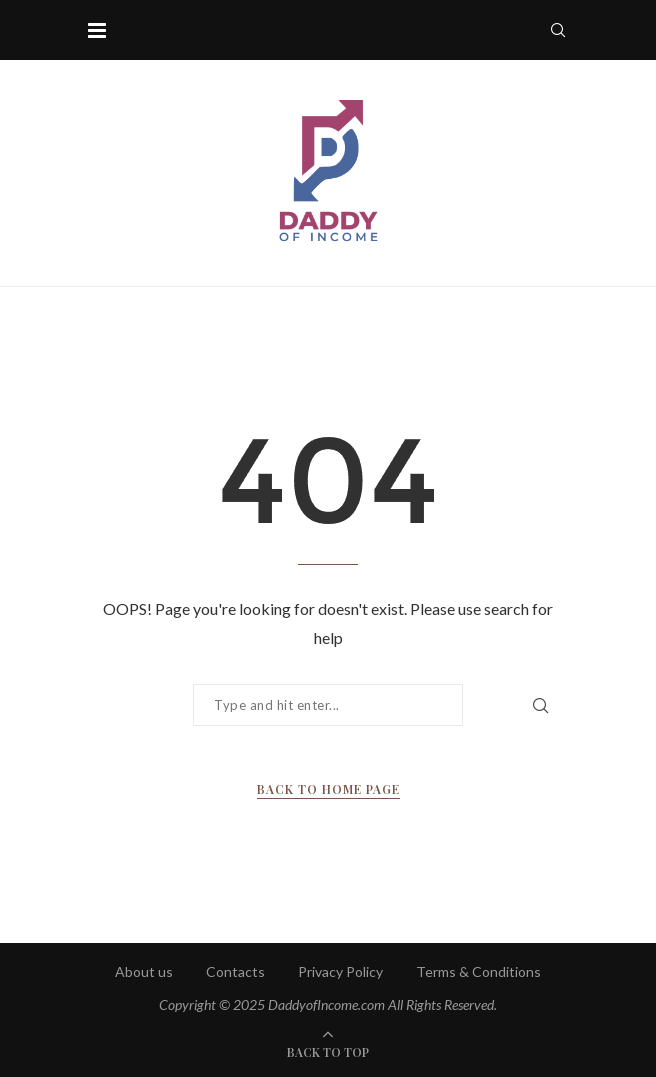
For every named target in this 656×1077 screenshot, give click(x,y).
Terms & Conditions (478, 971)
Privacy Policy (340, 971)
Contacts (235, 971)
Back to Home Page (328, 789)
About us (144, 971)
